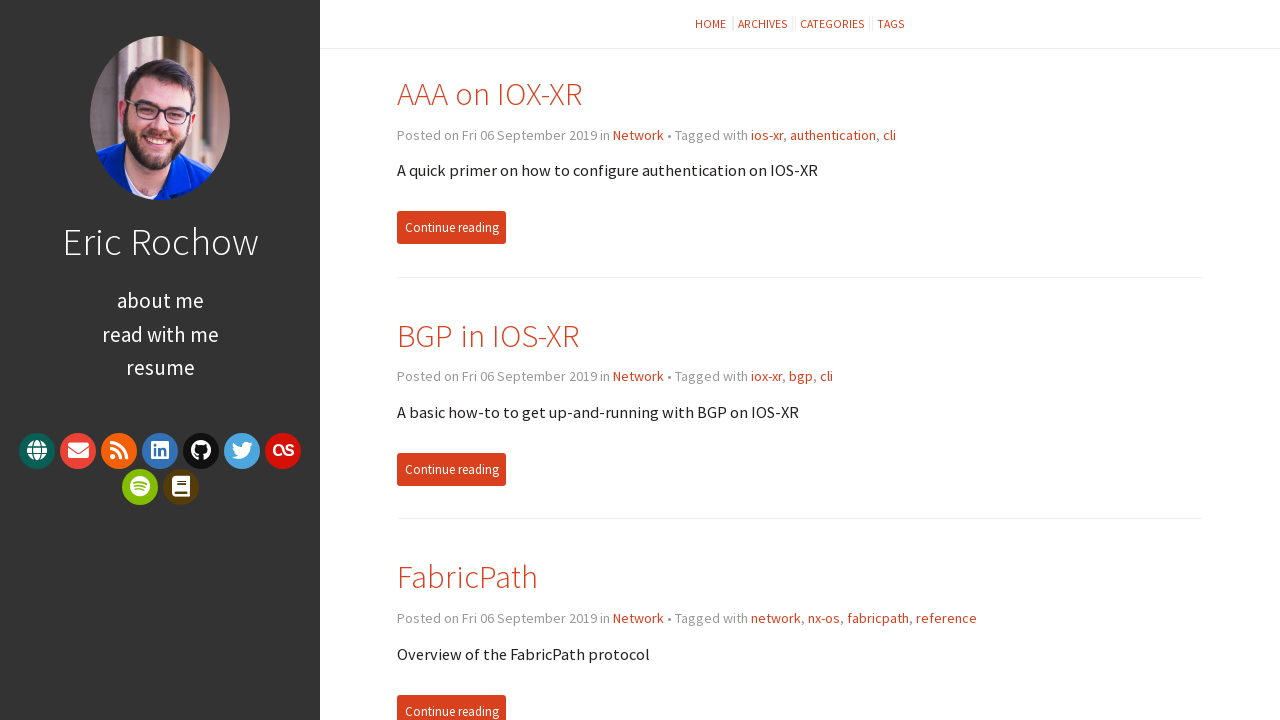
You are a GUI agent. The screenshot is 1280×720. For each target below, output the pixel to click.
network (776, 618)
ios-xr (767, 135)
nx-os (824, 618)
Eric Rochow (160, 241)
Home (711, 23)
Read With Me (160, 334)
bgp (801, 376)
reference (946, 618)
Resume (160, 367)
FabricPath (467, 576)
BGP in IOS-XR (488, 335)
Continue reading (452, 227)
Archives (763, 23)
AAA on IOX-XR (489, 93)
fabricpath (878, 618)
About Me (160, 300)
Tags (891, 23)
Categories (832, 23)
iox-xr (766, 376)
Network (638, 135)
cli (889, 135)
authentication (833, 135)
